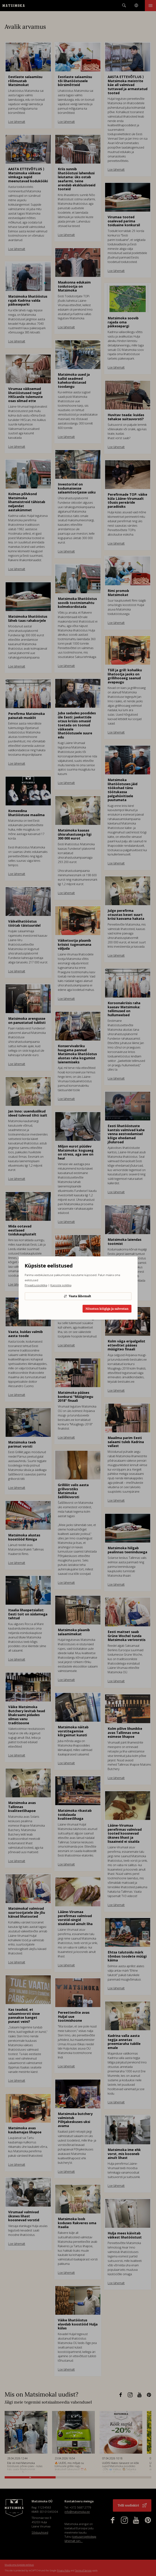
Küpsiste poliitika (60, 1285)
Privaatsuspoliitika (36, 1285)
